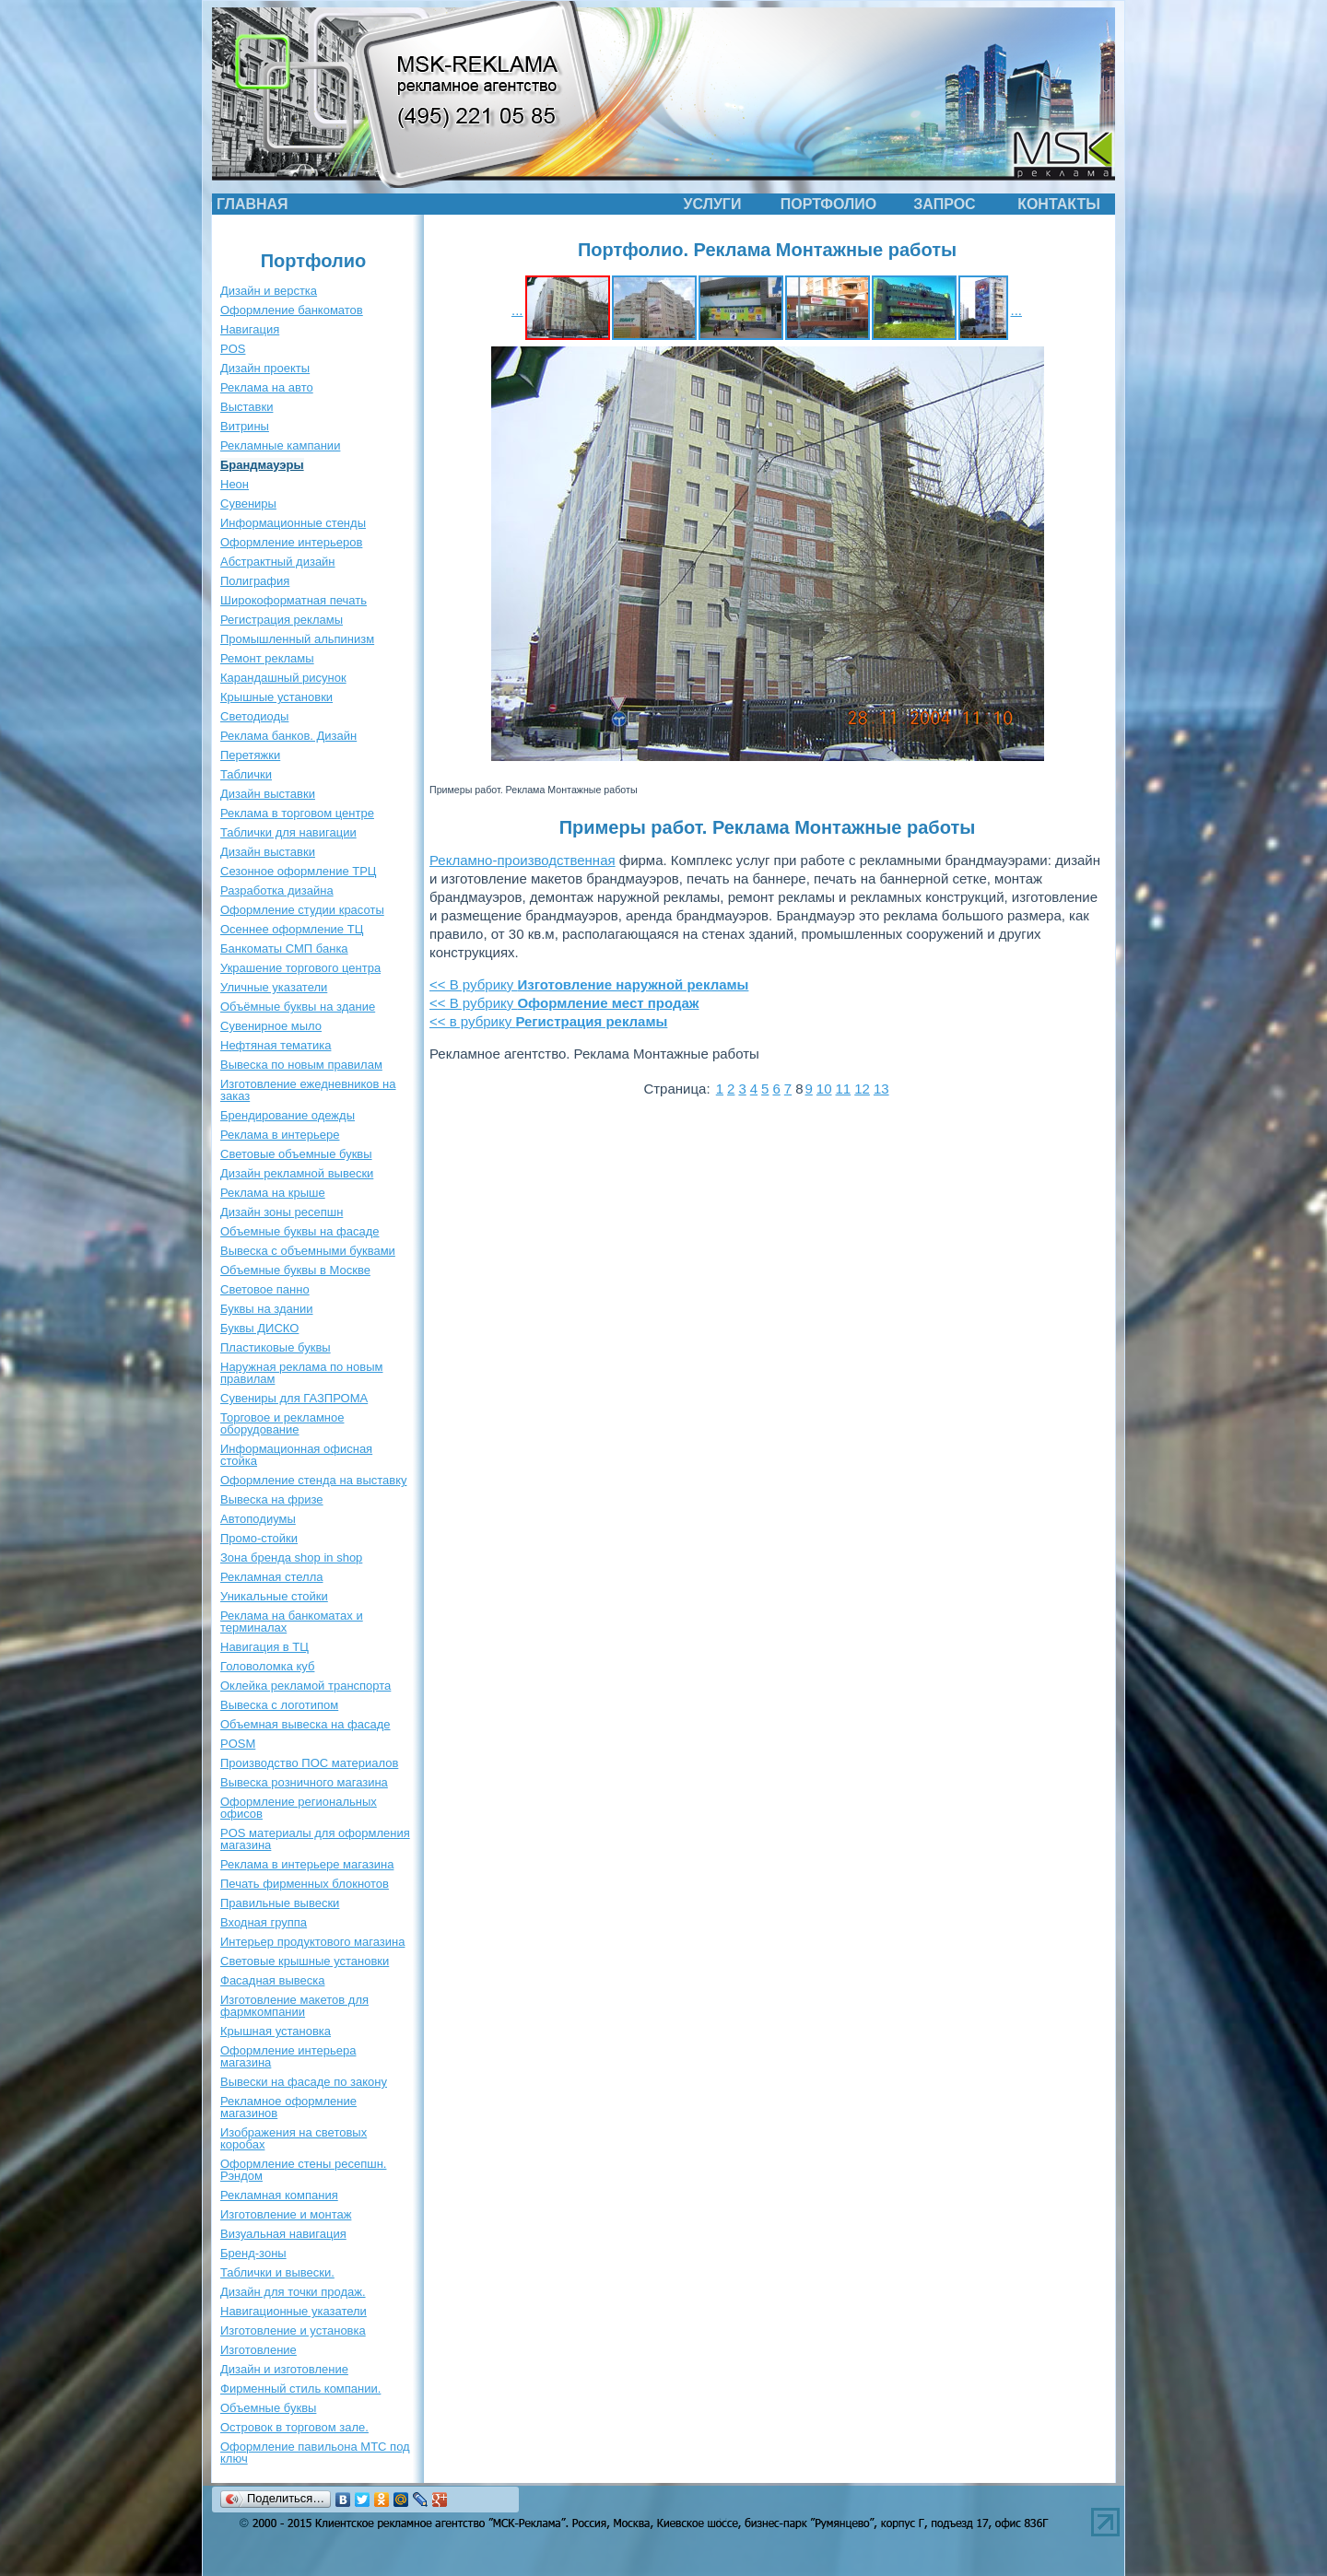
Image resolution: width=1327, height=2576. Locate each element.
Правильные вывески (279, 1903)
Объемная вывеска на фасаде (305, 1724)
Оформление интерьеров (291, 542)
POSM (237, 1744)
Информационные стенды (293, 523)
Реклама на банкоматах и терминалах (291, 1621)
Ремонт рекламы (267, 658)
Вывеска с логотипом (279, 1705)
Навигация (249, 329)
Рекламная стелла (271, 1577)
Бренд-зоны (253, 2253)
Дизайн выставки (267, 794)
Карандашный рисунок (283, 678)
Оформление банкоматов (291, 310)
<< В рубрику (588, 984)
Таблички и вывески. (277, 2272)
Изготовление (258, 2350)
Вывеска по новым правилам (301, 1064)
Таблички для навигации (288, 832)
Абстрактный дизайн (277, 561)
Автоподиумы (258, 1519)
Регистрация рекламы (281, 619)
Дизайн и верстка (268, 291)
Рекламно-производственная (522, 860)
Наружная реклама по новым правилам (301, 1373)
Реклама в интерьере (279, 1135)
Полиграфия (254, 581)
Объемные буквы (268, 2408)
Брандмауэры (262, 465)
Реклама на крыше (272, 1193)
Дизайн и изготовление (284, 2369)
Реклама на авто (266, 387)
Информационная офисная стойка (296, 1455)
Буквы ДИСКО (259, 1328)
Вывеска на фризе (271, 1499)
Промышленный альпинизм (297, 639)
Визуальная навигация (283, 2234)
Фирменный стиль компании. (300, 2388)
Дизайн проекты (265, 368)
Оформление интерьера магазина (288, 2056)
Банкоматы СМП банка (284, 948)
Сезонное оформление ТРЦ (298, 871)
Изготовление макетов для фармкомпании (294, 2006)
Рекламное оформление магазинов (288, 2107)
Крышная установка (275, 2031)
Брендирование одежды (287, 1115)
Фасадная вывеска (272, 1980)
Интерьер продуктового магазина (312, 1942)
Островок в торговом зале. (294, 2427)
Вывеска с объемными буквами (307, 1251)
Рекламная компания (279, 2195)
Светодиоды (254, 716)
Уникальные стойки (274, 1596)
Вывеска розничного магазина (304, 1782)
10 (824, 1088)
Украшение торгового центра (300, 968)
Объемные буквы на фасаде (300, 1231)
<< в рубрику (548, 1021)
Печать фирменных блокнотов (304, 1884)
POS (232, 349)
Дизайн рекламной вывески (296, 1173)
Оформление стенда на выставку (313, 1480)
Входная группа (263, 1922)
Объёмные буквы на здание (297, 1006)
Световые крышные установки (304, 1961)
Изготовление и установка (293, 2330)
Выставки (246, 407)
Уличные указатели (273, 987)
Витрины (244, 426)
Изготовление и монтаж (285, 2214)
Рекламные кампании (280, 445)
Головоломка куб (267, 1666)
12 (862, 1088)
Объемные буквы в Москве (295, 1270)
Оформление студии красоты (302, 910)
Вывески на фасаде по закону (303, 2082)
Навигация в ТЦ (264, 1647)
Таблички (246, 774)
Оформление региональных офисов (298, 1808)
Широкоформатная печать (293, 600)
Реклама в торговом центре (297, 813)
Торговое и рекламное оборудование (282, 1423)
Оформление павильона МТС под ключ (315, 2452)
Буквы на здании (266, 1309)
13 (881, 1088)
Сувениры (248, 503)
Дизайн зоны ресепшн (281, 1212)
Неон (234, 484)
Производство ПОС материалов (309, 1763)
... (517, 310)
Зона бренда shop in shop (291, 1557)
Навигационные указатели (293, 2311)
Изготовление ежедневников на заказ (308, 1090)
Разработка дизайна (277, 890)
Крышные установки (276, 697)
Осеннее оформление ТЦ (291, 929)
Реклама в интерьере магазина (306, 1864)
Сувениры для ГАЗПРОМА (294, 1398)
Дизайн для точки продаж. (293, 2292)
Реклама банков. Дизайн (288, 736)
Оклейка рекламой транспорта (305, 1685)
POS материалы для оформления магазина (315, 1839)
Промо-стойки (259, 1538)
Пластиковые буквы (275, 1347)
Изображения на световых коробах (293, 2138)
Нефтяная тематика (275, 1045)
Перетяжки (250, 755)
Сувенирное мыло (271, 1026)
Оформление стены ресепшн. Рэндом (303, 2170)
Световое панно (265, 1289)
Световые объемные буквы (296, 1154)
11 (843, 1088)
